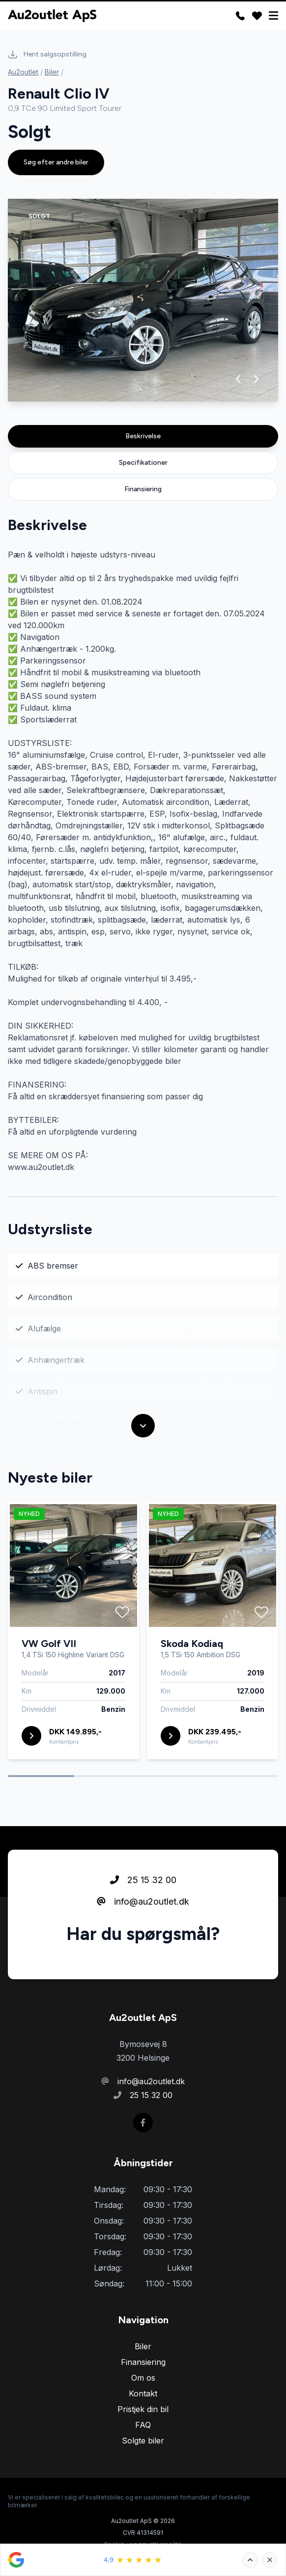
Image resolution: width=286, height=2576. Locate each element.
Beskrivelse (143, 436)
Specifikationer (143, 462)
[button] (238, 379)
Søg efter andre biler (56, 162)
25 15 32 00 (143, 1880)
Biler (52, 72)
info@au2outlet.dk (143, 1901)
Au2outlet (23, 72)
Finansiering (143, 489)
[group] (143, 300)
